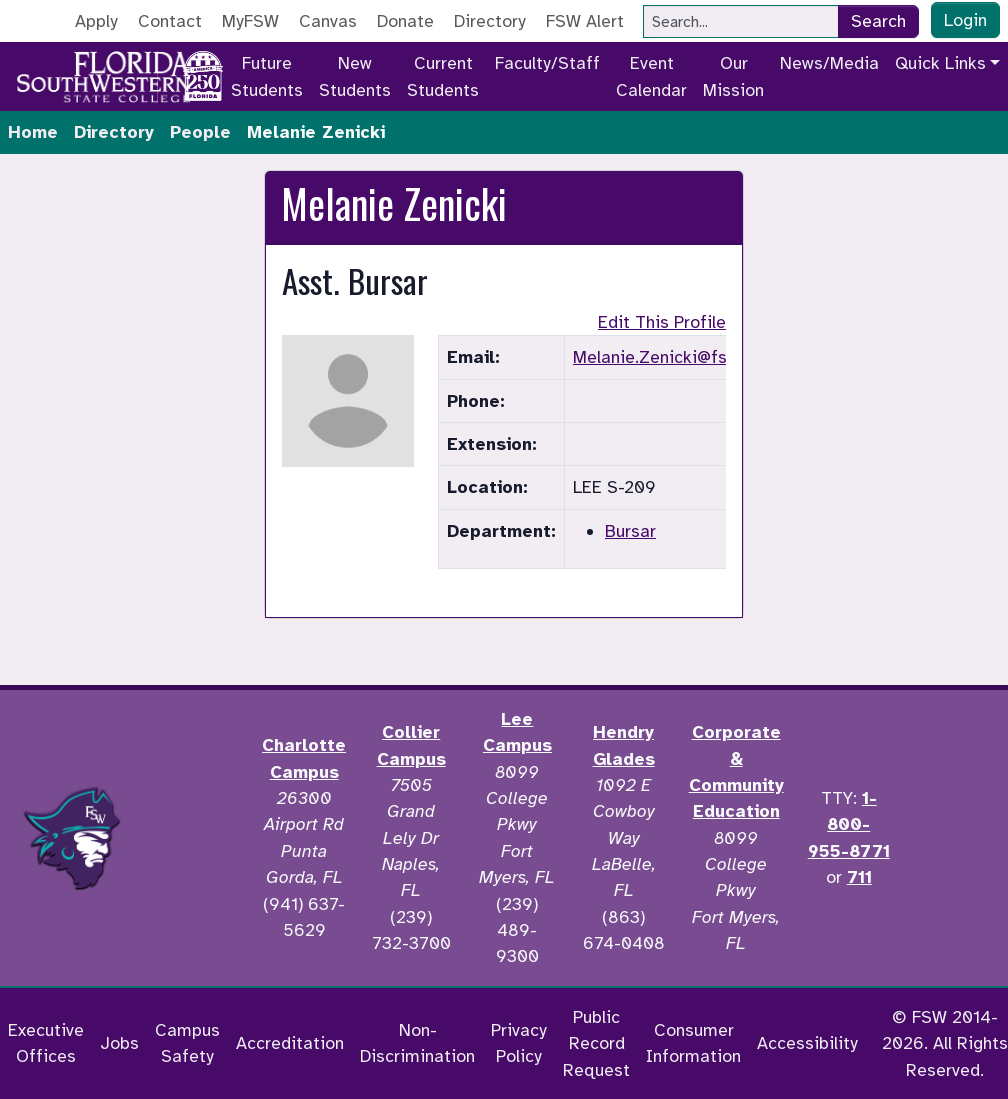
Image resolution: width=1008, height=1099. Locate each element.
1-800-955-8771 (849, 824)
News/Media (829, 63)
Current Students (443, 76)
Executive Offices (46, 1043)
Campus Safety (187, 1043)
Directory (490, 21)
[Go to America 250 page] (203, 73)
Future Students (267, 76)
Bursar (630, 531)
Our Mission (733, 76)
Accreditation (290, 1043)
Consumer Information (693, 1043)
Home (33, 132)
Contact (170, 21)
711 (859, 877)
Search (878, 21)
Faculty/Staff (547, 63)
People (200, 132)
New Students (355, 76)
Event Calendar (651, 76)
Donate (405, 21)
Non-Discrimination (417, 1043)
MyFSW (250, 21)
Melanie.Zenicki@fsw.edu (672, 357)
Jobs (119, 1043)
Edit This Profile (662, 322)
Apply (96, 21)
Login (965, 20)
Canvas (328, 21)
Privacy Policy (519, 1043)
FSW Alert (585, 21)
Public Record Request (596, 1043)
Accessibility (807, 1043)
